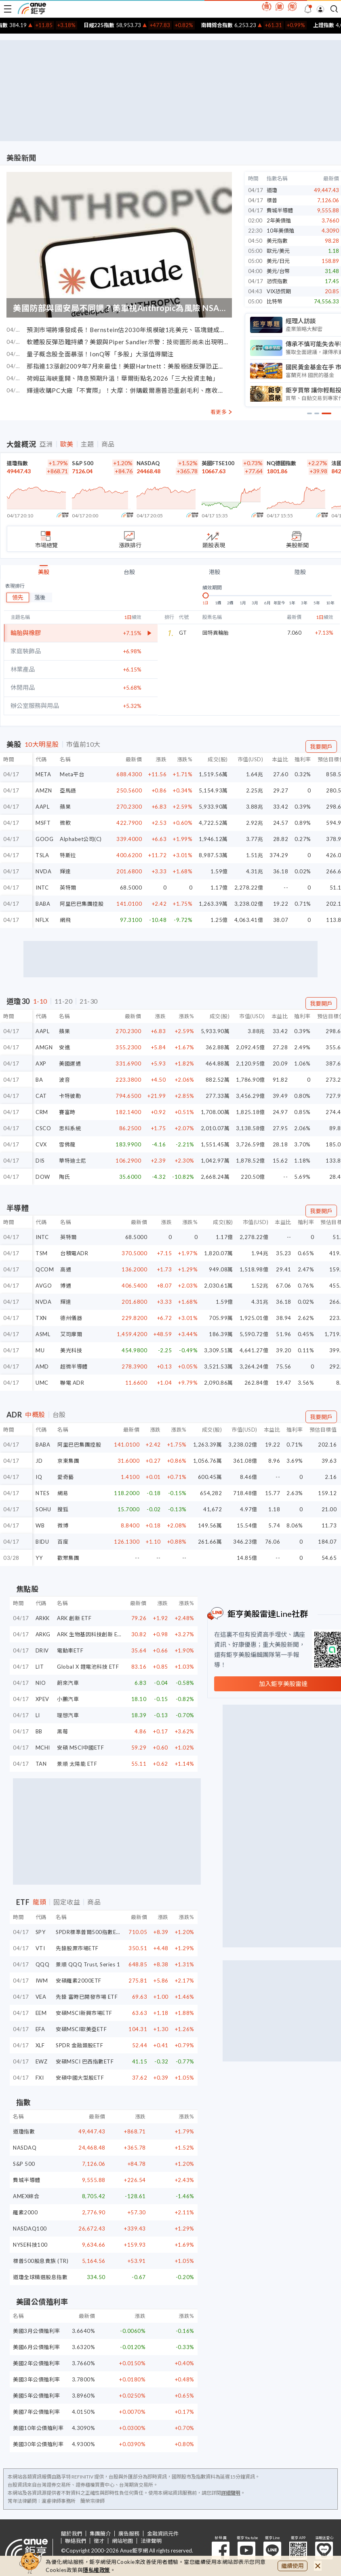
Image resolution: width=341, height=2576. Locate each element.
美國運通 (70, 1063)
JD (39, 1460)
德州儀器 (71, 1318)
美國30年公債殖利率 (38, 2444)
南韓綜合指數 (237, 25)
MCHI (43, 1747)
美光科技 (71, 1350)
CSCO (43, 1128)
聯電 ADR (72, 1382)
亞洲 (46, 444)
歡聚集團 (68, 1558)
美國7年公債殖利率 (36, 2412)
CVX (41, 1144)
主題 (87, 444)
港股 (214, 571)
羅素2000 (25, 2212)
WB (40, 1525)
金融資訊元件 (163, 2533)
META (43, 774)
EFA (40, 2029)
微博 (62, 1525)
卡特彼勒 (70, 1096)
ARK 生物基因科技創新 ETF (90, 1634)
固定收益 (66, 1902)
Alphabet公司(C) (81, 839)
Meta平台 (72, 774)
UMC (42, 1382)
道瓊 (272, 190)
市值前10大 (83, 744)
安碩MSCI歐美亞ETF (81, 2029)
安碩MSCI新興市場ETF (84, 2013)
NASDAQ (148, 463)
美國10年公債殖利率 (38, 2428)
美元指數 (277, 240)
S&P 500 (82, 463)
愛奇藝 (65, 1477)
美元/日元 (278, 261)
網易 (62, 1493)
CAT (41, 1096)
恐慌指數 (277, 281)
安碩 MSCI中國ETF (80, 1747)
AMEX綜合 (26, 2196)
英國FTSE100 (218, 463)
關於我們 (71, 2533)
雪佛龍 (67, 1144)
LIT (40, 1666)
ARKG (43, 1634)
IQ (39, 1477)
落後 (40, 597)
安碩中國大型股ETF (80, 2077)
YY (39, 1558)
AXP (41, 1063)
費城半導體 (280, 210)
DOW (43, 1177)
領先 (17, 597)
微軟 (65, 823)
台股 (129, 571)
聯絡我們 (75, 2541)
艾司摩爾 (71, 1334)
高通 (65, 1269)
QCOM (45, 1269)
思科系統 (70, 1128)
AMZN (44, 790)
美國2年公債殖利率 (36, 2363)
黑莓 (62, 1731)
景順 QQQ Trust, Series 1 (88, 1964)
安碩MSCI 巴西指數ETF (85, 2061)
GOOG (44, 839)
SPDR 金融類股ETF (79, 2045)
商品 (108, 444)
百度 (62, 1541)
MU (40, 1350)
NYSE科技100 (30, 2244)
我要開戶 (321, 746)
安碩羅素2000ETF (78, 1980)
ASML (43, 1334)
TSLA (42, 855)
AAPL (42, 806)
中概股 (35, 1414)
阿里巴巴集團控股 (81, 903)
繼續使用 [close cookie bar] (292, 2565)
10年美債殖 (280, 230)
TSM (42, 1253)
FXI (40, 2077)
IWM (42, 1980)
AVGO (44, 1285)
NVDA (43, 871)
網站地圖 (122, 2541)
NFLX (42, 920)
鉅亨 (32, 8)
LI (38, 1715)
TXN (41, 1318)
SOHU (43, 1509)
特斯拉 (68, 855)
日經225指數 (119, 25)
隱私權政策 (96, 2570)
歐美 (67, 444)
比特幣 (274, 301)
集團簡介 (100, 2533)
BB (39, 1731)
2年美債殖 (279, 220)
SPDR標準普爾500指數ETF (89, 1932)
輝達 (65, 871)
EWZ (42, 2061)
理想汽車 (68, 1715)
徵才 (99, 2541)
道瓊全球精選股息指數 (40, 2277)
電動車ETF (70, 1650)
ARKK (43, 1618)
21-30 (89, 1001)
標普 (272, 200)
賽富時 (67, 1112)
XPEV (42, 1699)
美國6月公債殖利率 (36, 2347)
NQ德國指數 (281, 463)
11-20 (64, 1001)
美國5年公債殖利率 (36, 2395)
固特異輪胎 (215, 632)
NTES (42, 1493)
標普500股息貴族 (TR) (40, 2261)
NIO (41, 1683)
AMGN (44, 1047)
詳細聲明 (230, 2493)
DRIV (42, 1650)
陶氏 (64, 1177)
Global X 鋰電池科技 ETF (88, 1666)
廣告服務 (128, 2533)
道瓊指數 (17, 463)
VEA (41, 1996)
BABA (43, 903)
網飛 (65, 920)
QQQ (43, 1964)
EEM (41, 2013)
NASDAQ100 (30, 2228)
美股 (43, 571)
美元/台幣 (278, 271)
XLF (40, 2045)
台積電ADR (74, 1253)
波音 (64, 1079)
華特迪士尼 (72, 1160)
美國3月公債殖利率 (36, 2331)
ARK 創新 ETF (74, 1618)
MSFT (43, 823)
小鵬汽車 (68, 1699)
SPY (41, 1932)
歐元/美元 (278, 251)
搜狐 (62, 1509)
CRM (42, 1112)
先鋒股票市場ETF (77, 1948)
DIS (40, 1160)
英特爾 (68, 887)
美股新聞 (21, 157)
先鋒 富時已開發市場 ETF (87, 1996)
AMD (42, 1366)
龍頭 (39, 1902)
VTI (40, 1948)
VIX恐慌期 (279, 291)
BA (39, 1079)
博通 (65, 1285)
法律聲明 (151, 2541)
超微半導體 (74, 1366)
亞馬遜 (68, 790)
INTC (42, 887)
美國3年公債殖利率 (36, 2379)
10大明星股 (42, 744)
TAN (41, 1763)
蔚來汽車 (68, 1683)
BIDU (42, 1541)
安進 (64, 1047)
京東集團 (68, 1460)
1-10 (40, 1001)
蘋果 (65, 806)
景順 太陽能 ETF (77, 1763)
